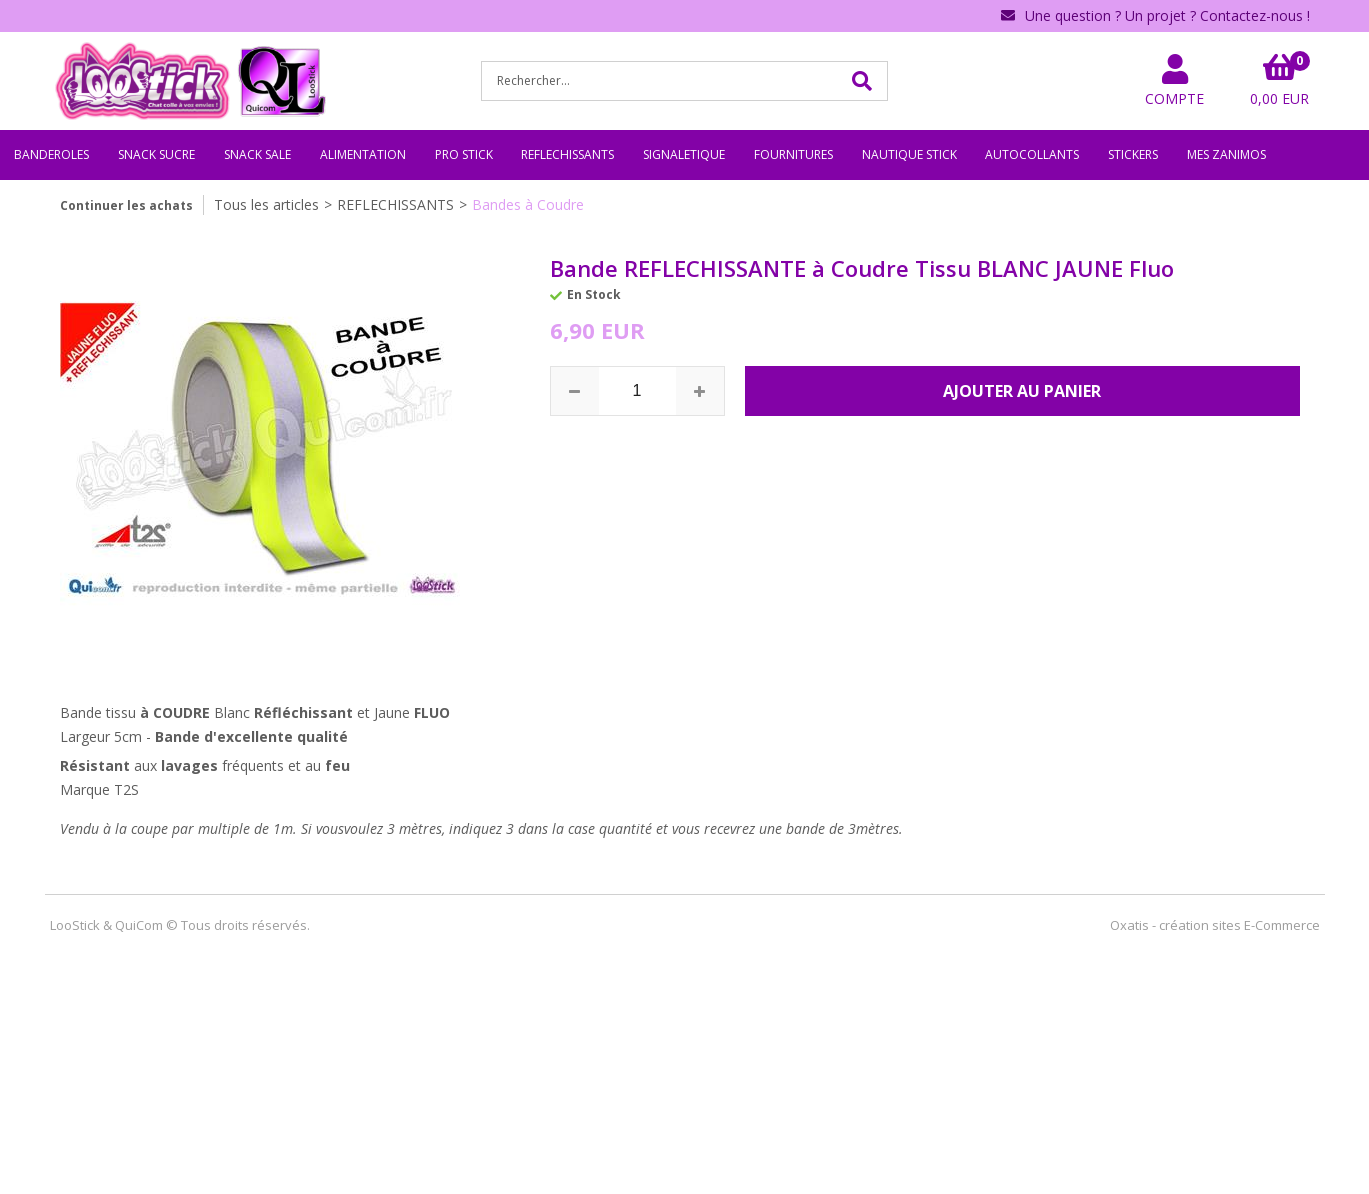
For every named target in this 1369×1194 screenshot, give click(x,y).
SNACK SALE (257, 154)
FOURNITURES (793, 154)
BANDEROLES (51, 154)
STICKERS (1133, 154)
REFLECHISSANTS (567, 154)
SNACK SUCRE (156, 154)
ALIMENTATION (363, 154)
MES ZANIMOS (1226, 154)
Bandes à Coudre (528, 204)
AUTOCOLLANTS (1032, 154)
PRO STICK (464, 154)
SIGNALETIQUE (684, 154)
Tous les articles (266, 204)
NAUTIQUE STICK (909, 154)
